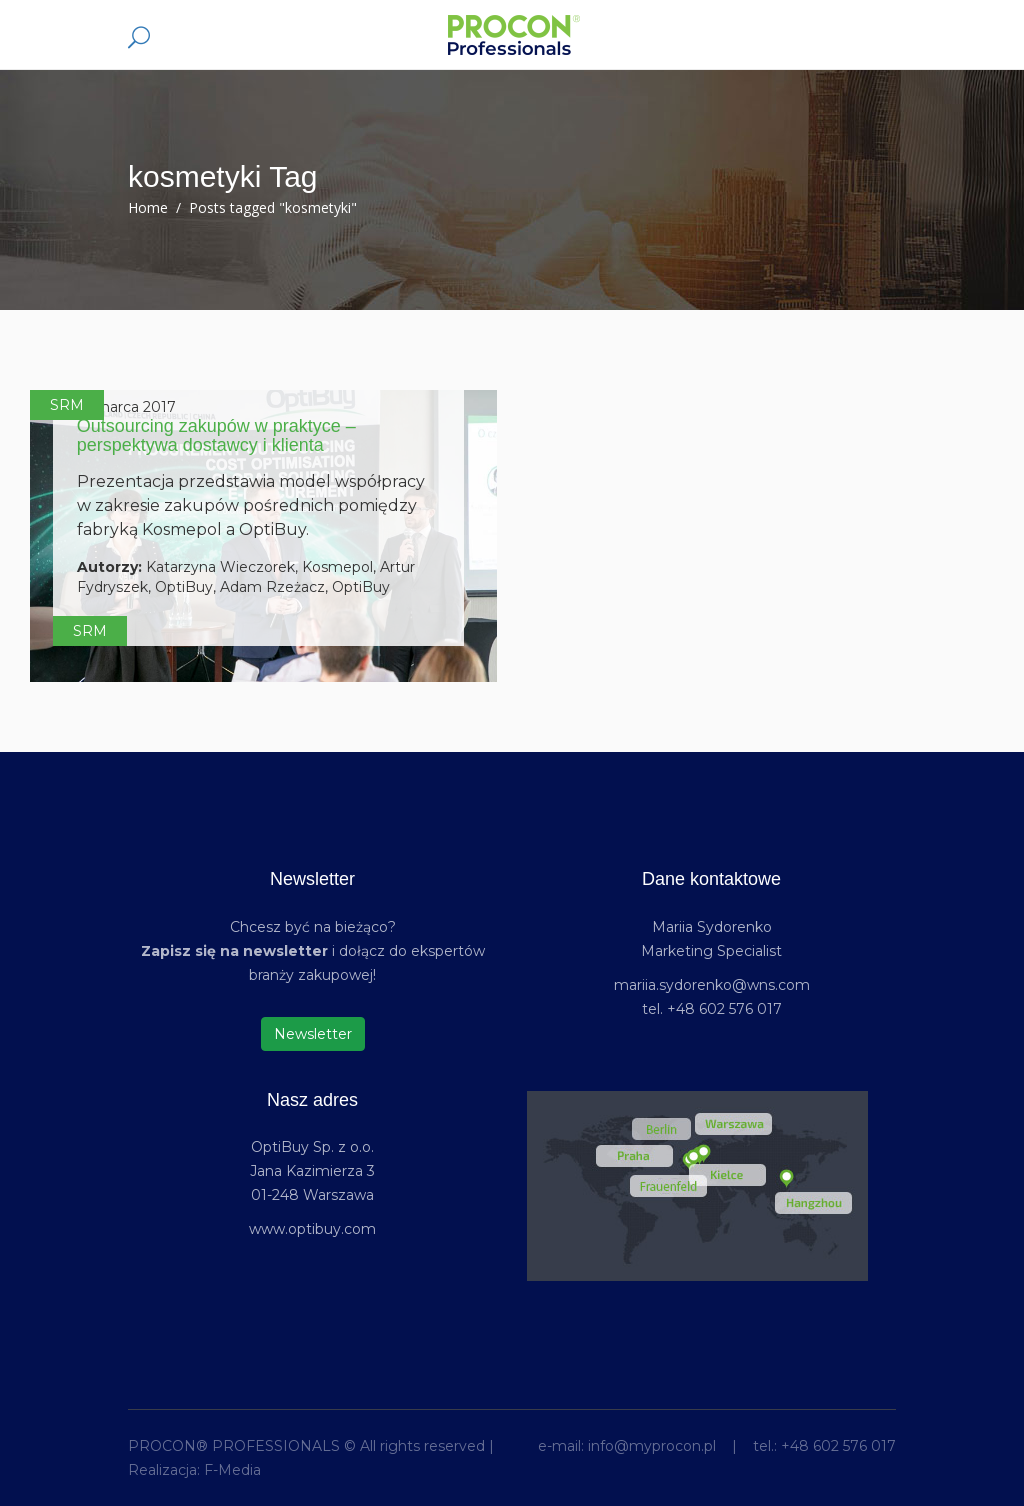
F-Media (232, 1470)
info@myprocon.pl (652, 1446)
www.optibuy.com (312, 1229)
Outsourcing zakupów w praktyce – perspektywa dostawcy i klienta (216, 436)
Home (148, 207)
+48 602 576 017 (838, 1446)
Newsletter (313, 1034)
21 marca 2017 (126, 407)
